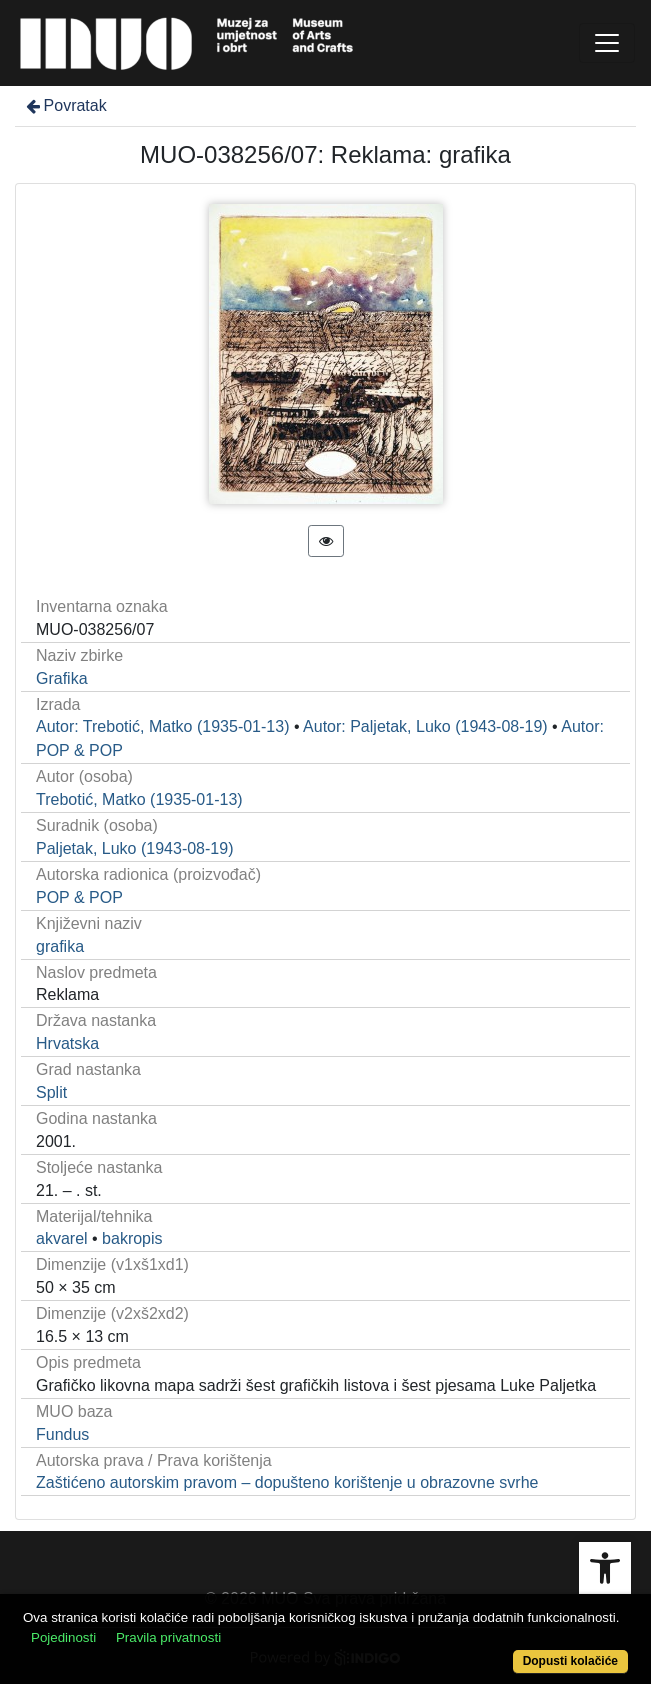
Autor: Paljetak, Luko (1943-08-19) (425, 726)
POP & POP (79, 897)
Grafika (62, 678)
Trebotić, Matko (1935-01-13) (139, 799)
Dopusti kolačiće (570, 1661)
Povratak (65, 105)
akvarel (62, 1238)
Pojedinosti (63, 1637)
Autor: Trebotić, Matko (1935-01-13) (162, 726)
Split (51, 1092)
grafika (60, 946)
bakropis (132, 1238)
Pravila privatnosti (168, 1637)
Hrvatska (67, 1043)
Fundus (62, 1434)
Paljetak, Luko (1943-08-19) (134, 848)
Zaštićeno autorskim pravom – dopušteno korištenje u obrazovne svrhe (287, 1482)
